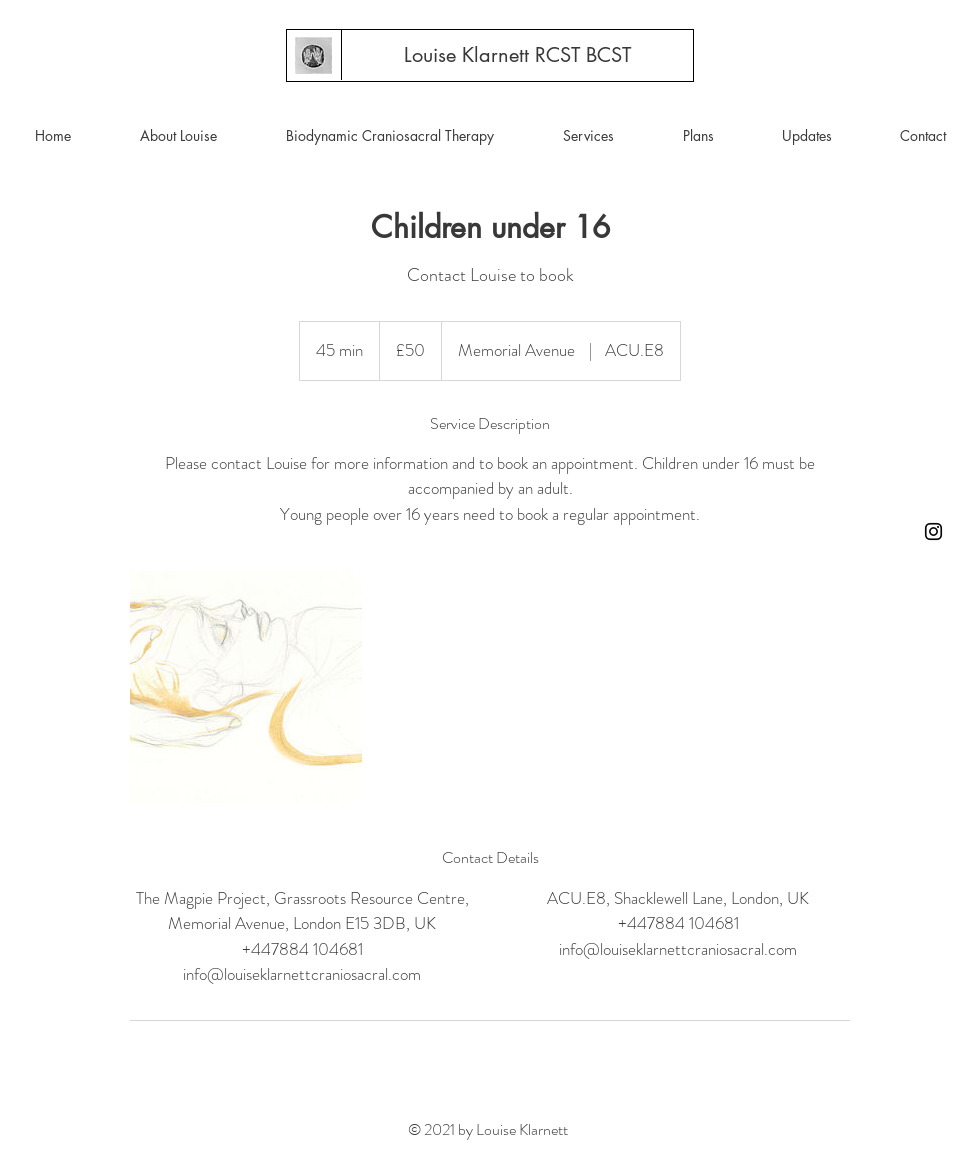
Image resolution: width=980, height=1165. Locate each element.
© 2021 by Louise (463, 1129)
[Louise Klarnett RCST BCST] (517, 55)
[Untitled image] (246, 687)
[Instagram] (933, 531)
